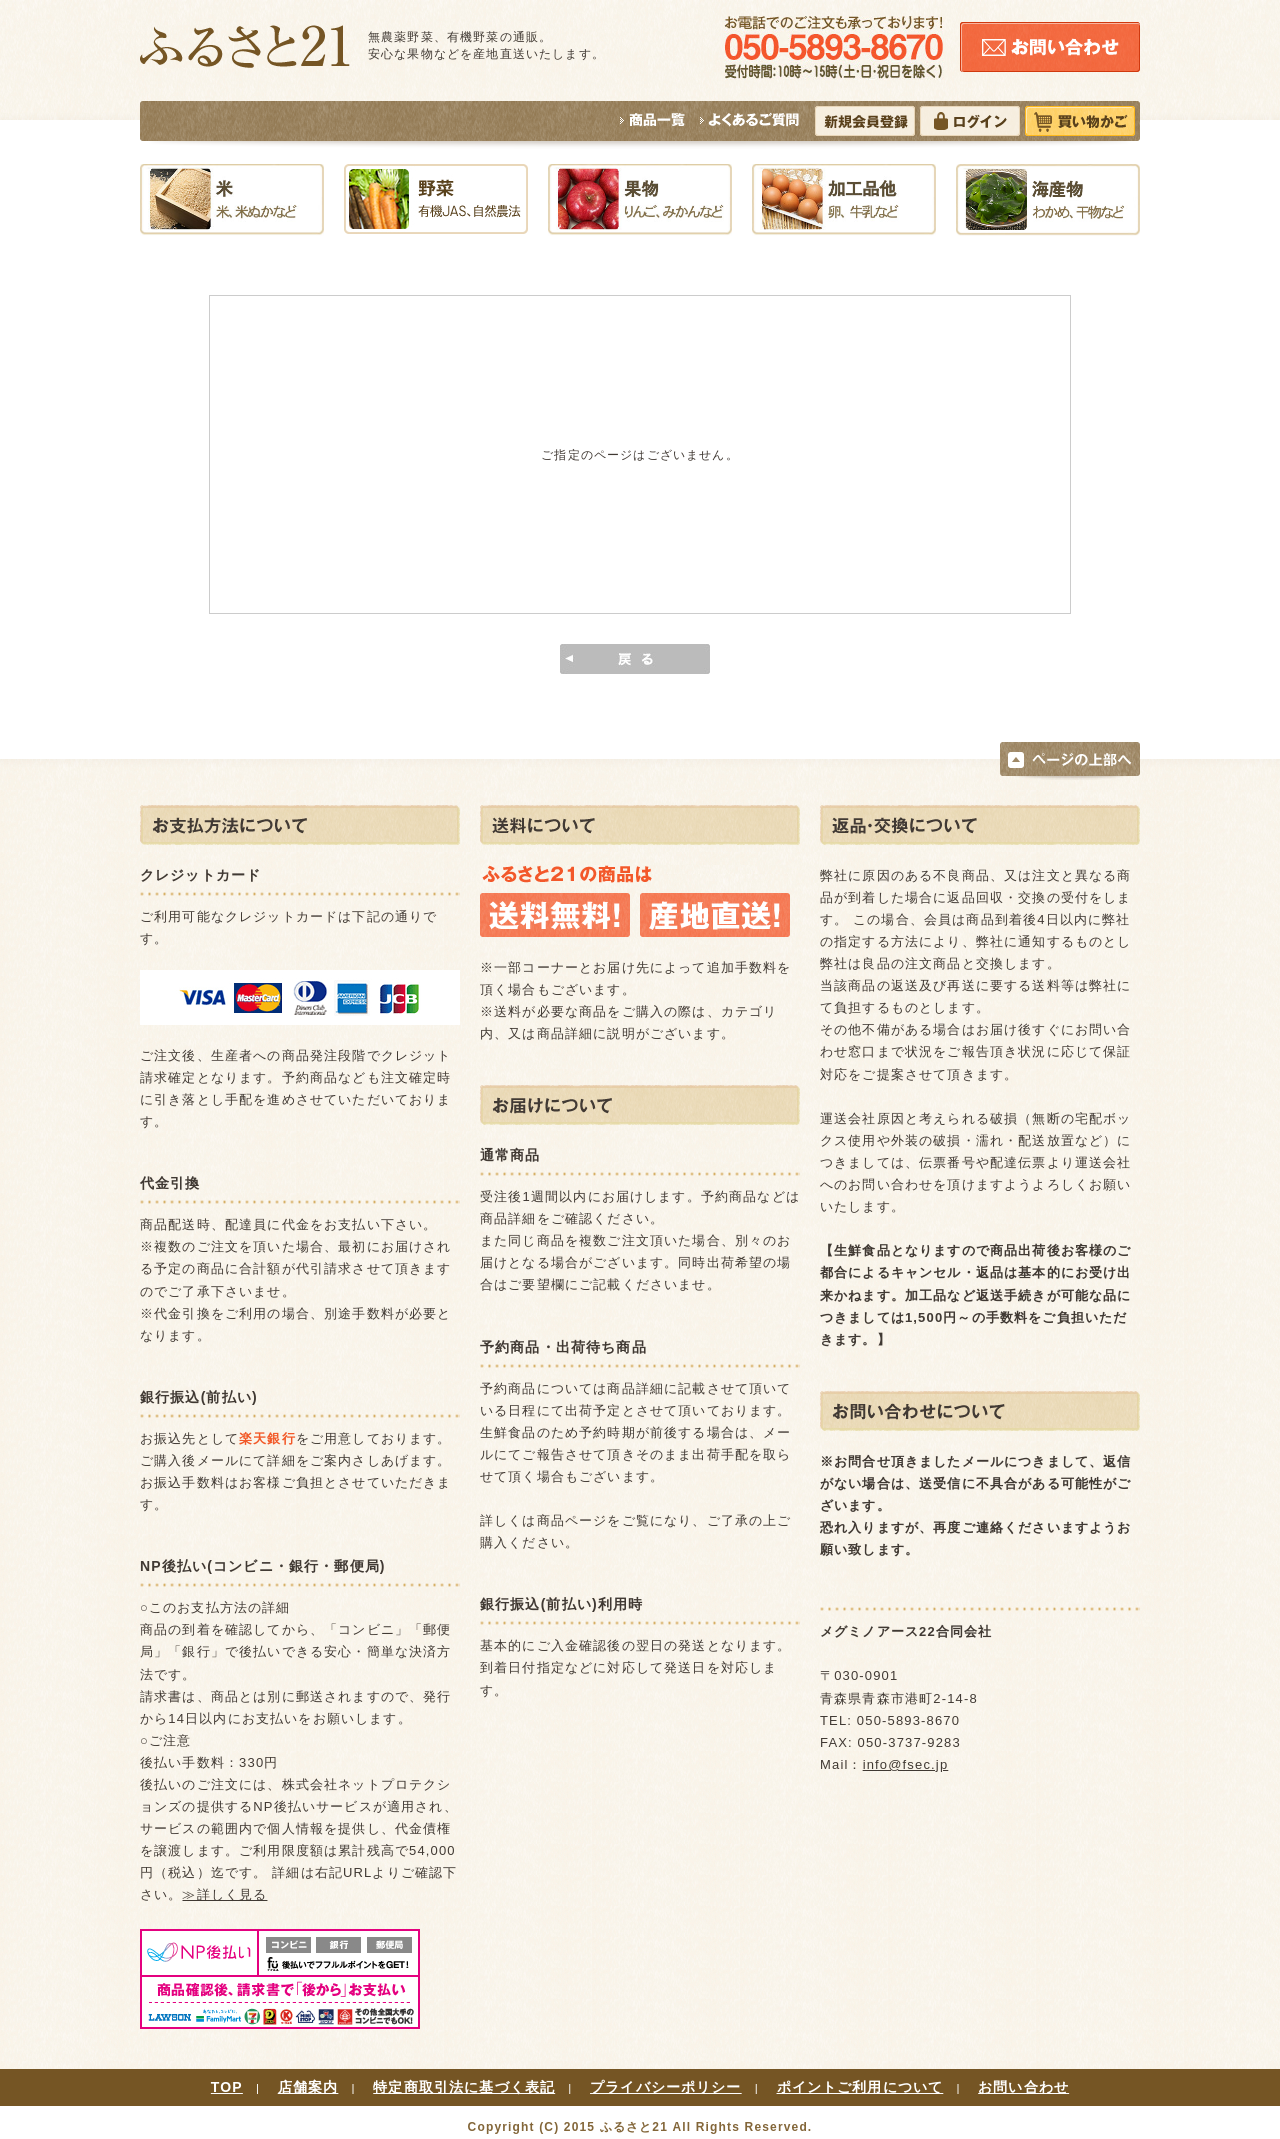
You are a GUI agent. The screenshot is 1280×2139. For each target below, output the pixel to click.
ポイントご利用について (860, 2087)
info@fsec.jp (906, 1764)
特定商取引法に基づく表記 (464, 2087)
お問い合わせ (1023, 2087)
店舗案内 (308, 2087)
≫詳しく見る (224, 1894)
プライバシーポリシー (666, 2087)
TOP (227, 2087)
